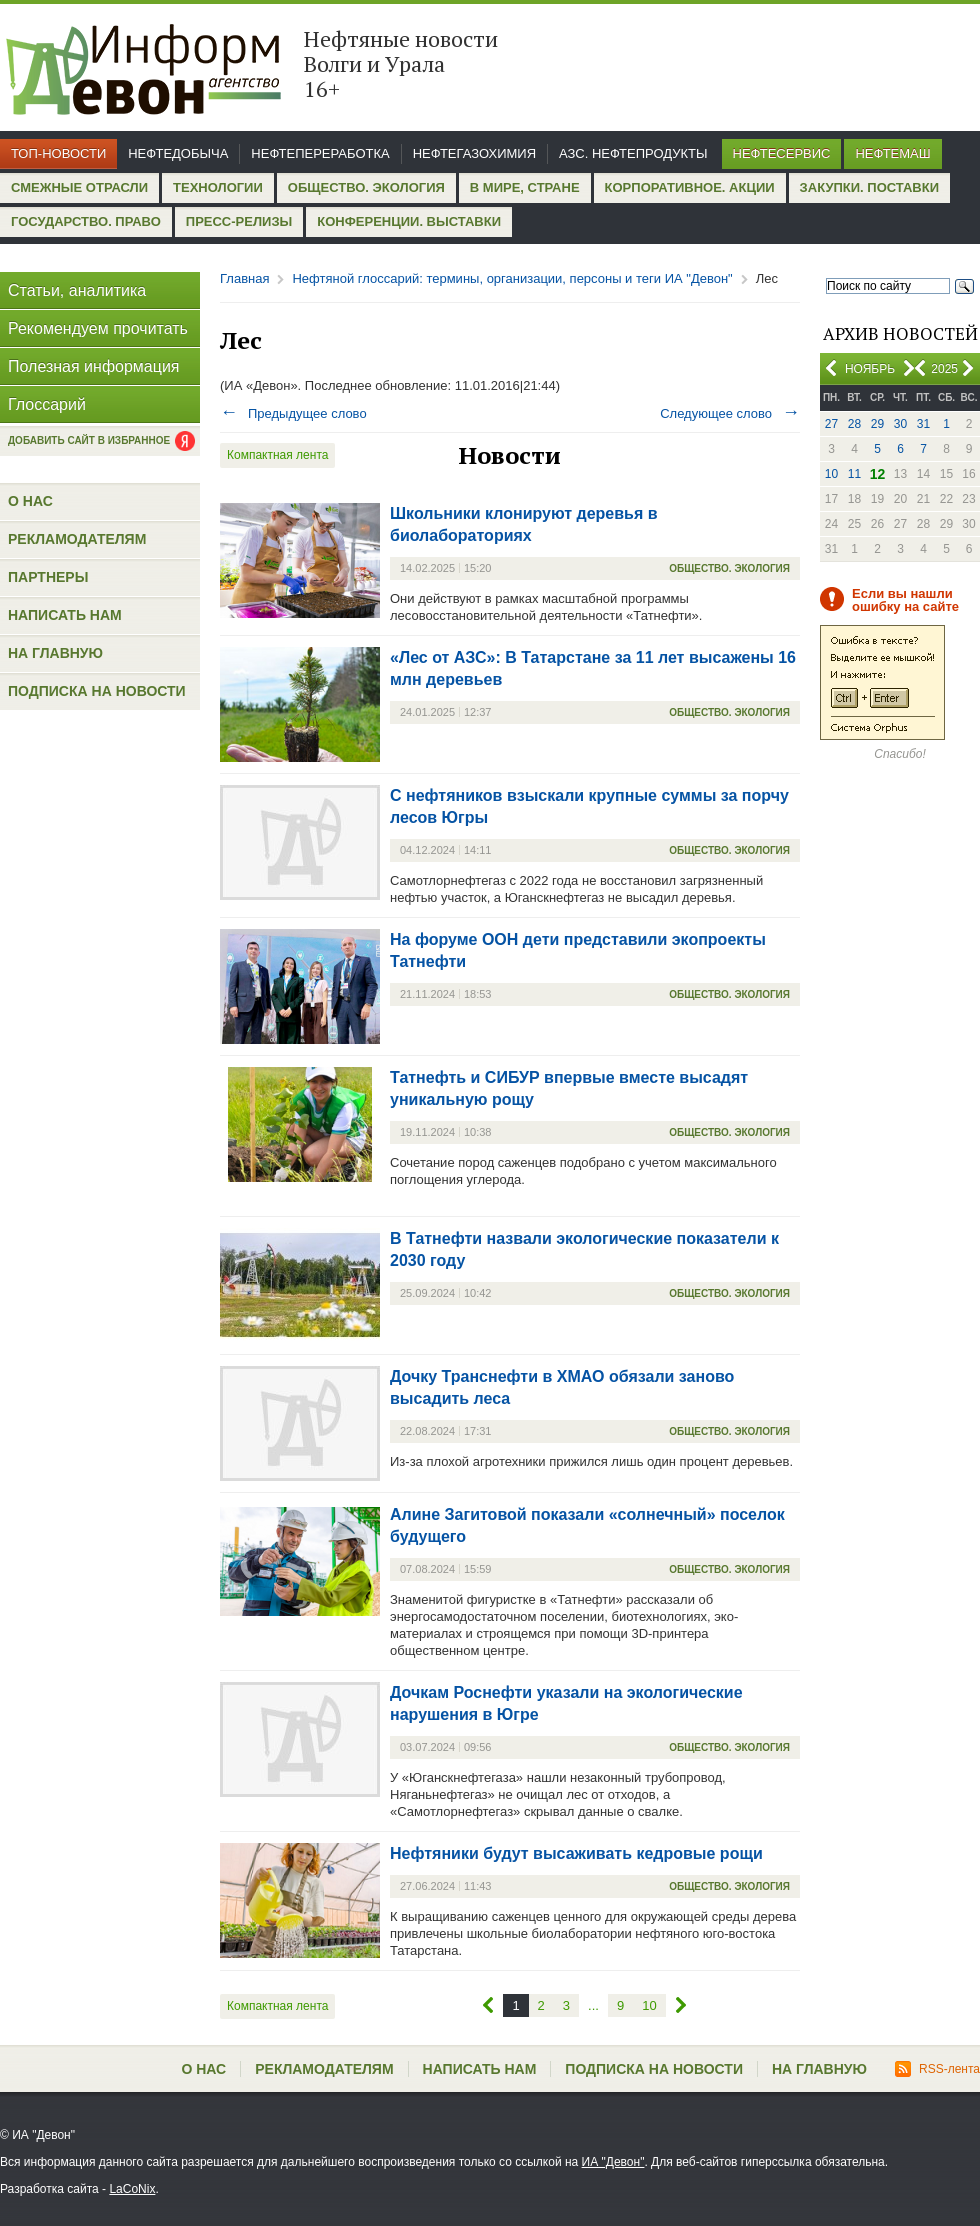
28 (854, 424)
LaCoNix (132, 2189)
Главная (244, 278)
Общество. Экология (366, 187)
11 (854, 474)
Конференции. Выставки (409, 221)
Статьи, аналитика (77, 290)
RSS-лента (937, 2069)
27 (831, 424)
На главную (55, 653)
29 (877, 424)
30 (900, 424)
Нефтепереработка (320, 153)
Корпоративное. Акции (690, 187)
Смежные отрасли (79, 187)
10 (831, 474)
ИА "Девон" (613, 2162)
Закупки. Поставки (869, 187)
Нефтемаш (892, 153)
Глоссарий (47, 404)
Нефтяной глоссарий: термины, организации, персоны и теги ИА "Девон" (512, 278)
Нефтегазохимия (474, 153)
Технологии (218, 187)
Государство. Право (86, 221)
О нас (30, 501)
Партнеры (48, 577)
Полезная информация (94, 366)
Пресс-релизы (239, 221)
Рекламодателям (77, 539)
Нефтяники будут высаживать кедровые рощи (576, 1853)
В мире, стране (525, 187)
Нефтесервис (782, 153)
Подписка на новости (97, 691)
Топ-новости (58, 153)
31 (923, 424)
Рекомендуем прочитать (98, 328)
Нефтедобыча (178, 153)
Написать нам (65, 615)
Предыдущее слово (293, 413)
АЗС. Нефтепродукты (633, 153)
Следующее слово (730, 413)
